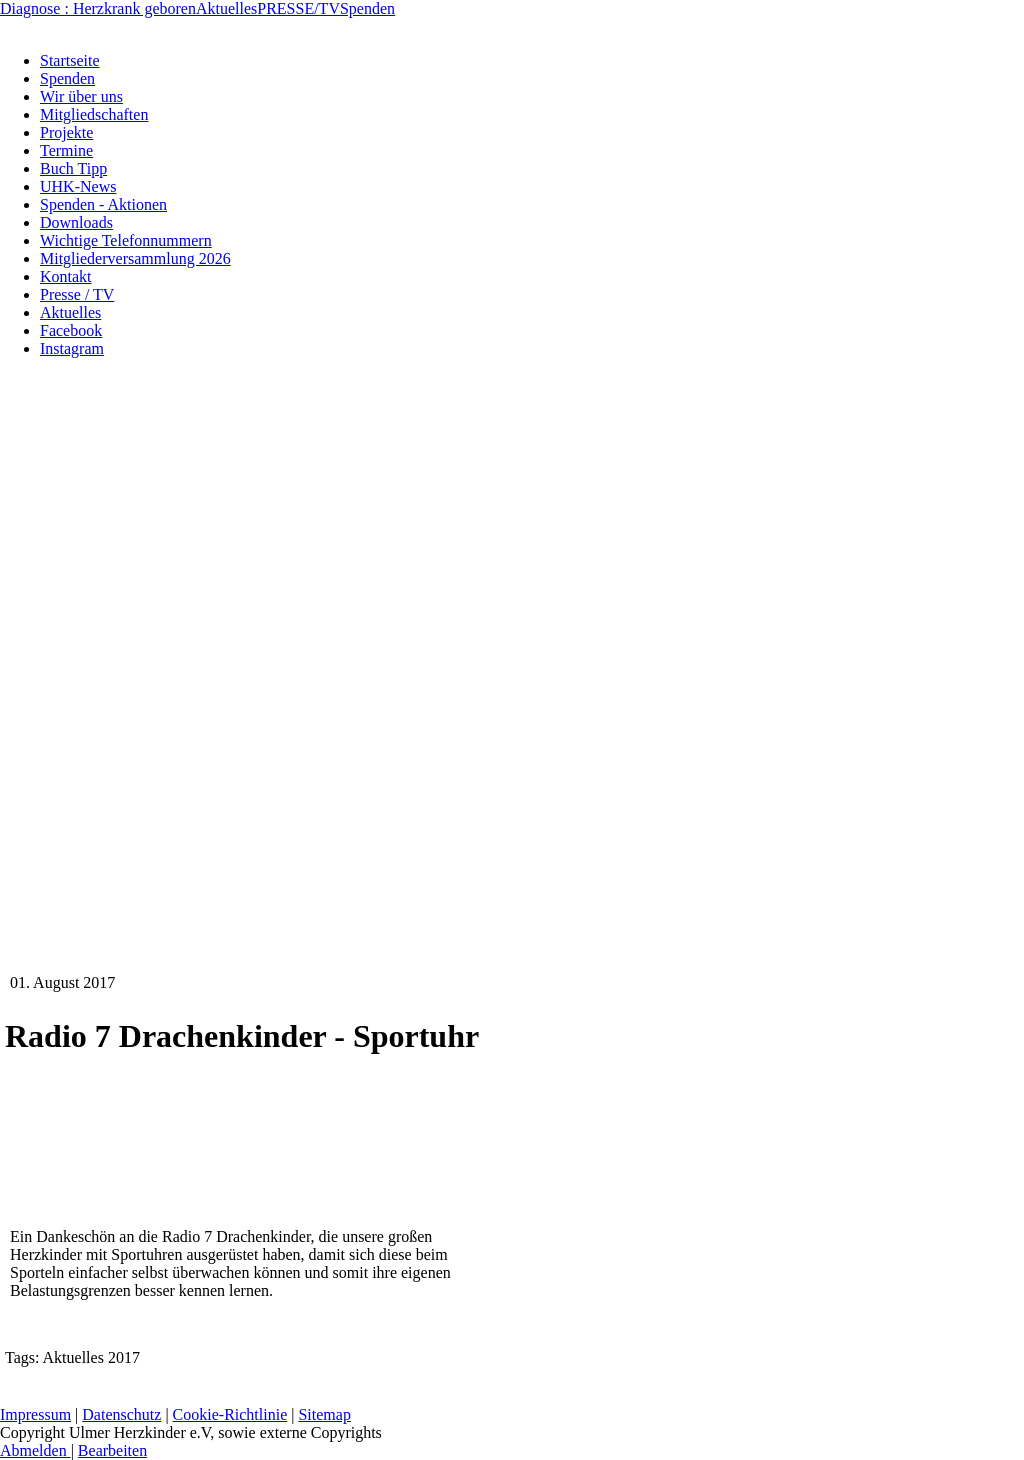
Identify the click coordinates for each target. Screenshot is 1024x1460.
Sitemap (324, 1414)
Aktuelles (226, 8)
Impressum (35, 1414)
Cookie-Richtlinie (230, 1414)
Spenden (367, 8)
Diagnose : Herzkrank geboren (98, 8)
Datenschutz (121, 1414)
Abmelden (35, 1450)
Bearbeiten (112, 1450)
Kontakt (617, 1388)
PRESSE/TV (298, 8)
